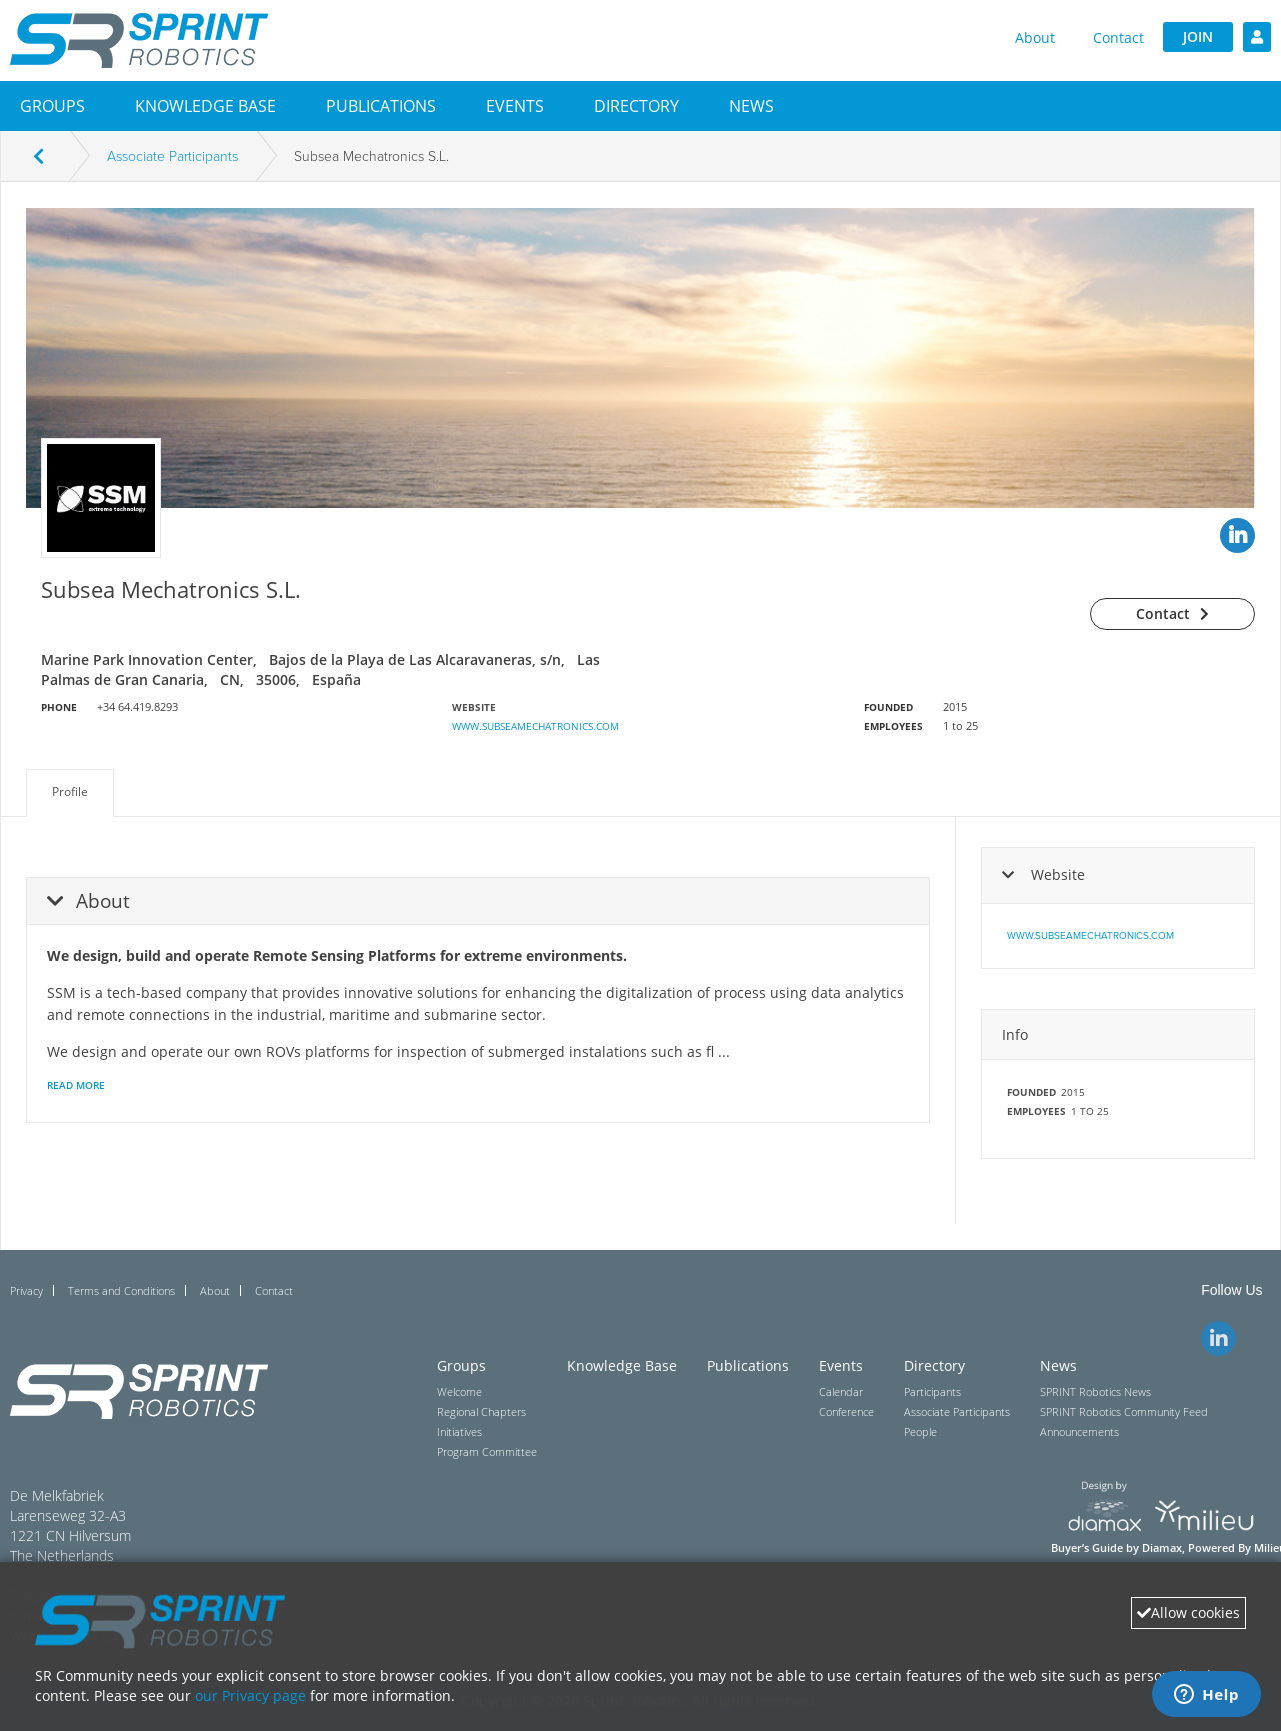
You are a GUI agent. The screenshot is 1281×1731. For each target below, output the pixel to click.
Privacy (26, 1290)
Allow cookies (1188, 1612)
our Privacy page (250, 1695)
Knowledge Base (205, 106)
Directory (636, 106)
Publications (381, 106)
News (751, 106)
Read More (76, 1085)
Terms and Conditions (121, 1290)
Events (515, 106)
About (1035, 37)
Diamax (1162, 1548)
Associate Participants (172, 156)
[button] (52, 106)
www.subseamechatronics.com (535, 726)
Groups (52, 106)
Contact (1118, 37)
